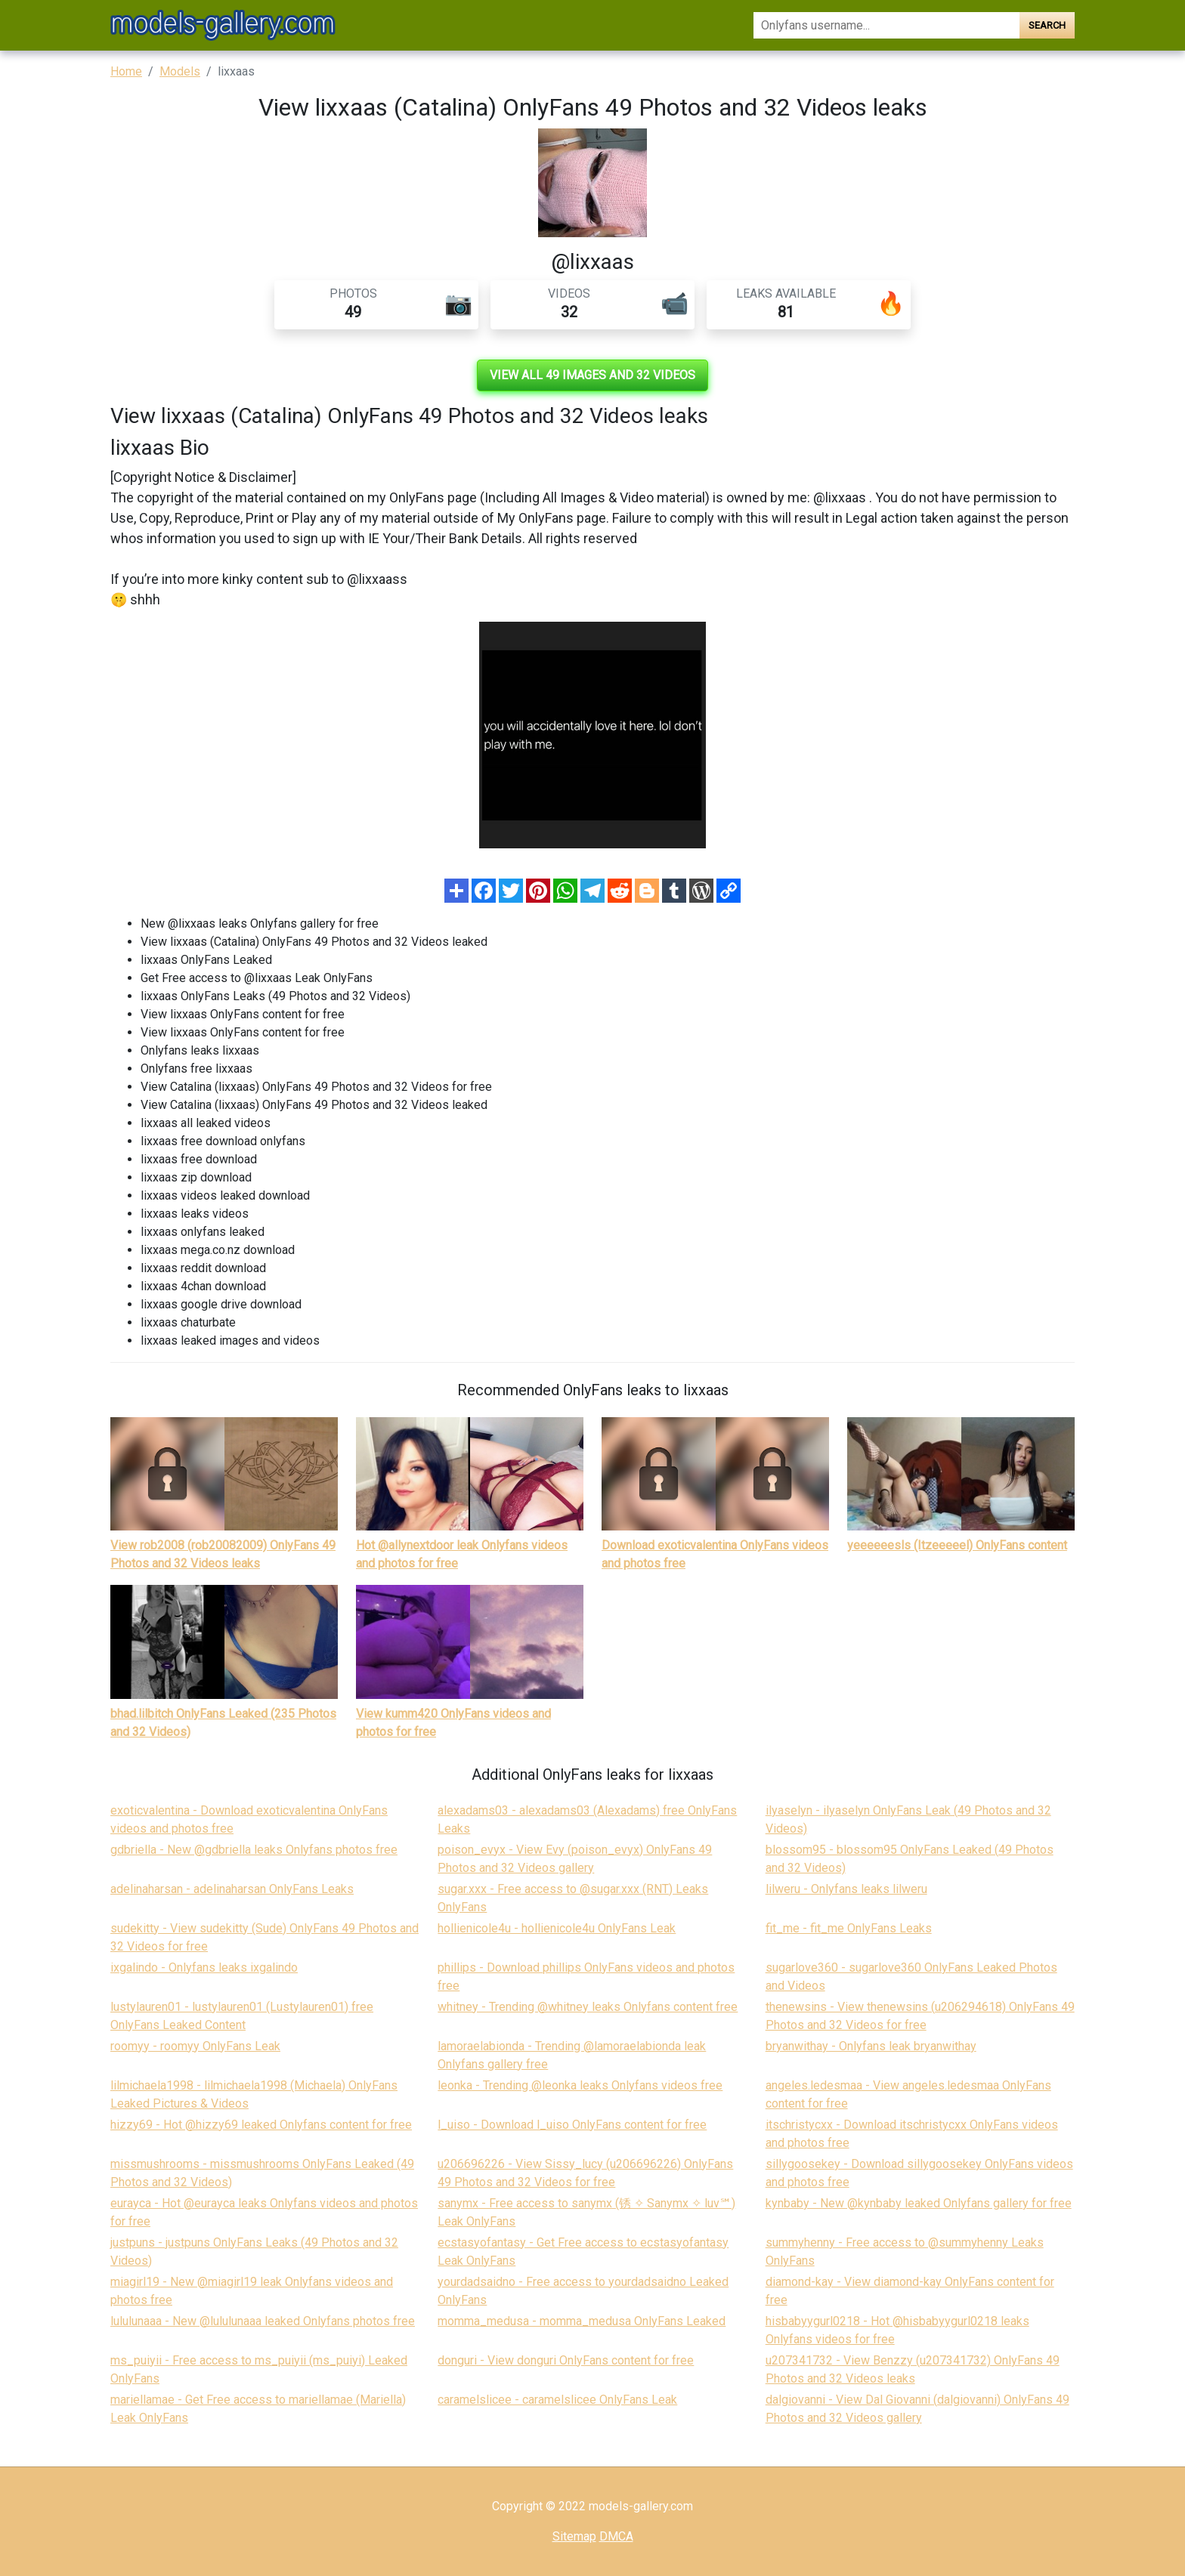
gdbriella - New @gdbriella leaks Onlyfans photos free (254, 1849)
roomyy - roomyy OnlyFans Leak (195, 2046)
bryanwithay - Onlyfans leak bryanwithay (871, 2046)
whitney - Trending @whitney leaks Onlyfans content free (588, 2007)
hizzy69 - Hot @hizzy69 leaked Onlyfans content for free (261, 2124)
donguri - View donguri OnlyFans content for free (566, 2360)
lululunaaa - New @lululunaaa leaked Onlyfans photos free (262, 2321)
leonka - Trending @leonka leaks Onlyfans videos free (580, 2085)
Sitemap (574, 2536)
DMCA (616, 2536)
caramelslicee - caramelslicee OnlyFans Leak (557, 2399)
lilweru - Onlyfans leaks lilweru (846, 1889)
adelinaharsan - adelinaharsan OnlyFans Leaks (232, 1889)
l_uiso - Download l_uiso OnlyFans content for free (572, 2124)
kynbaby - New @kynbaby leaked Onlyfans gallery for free (919, 2203)
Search (1047, 25)
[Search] (886, 25)
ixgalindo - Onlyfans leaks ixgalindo (204, 1967)
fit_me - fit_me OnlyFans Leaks (849, 1928)
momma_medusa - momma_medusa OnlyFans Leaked (582, 2321)
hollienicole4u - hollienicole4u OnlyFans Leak (557, 1928)
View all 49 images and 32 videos (592, 375)
